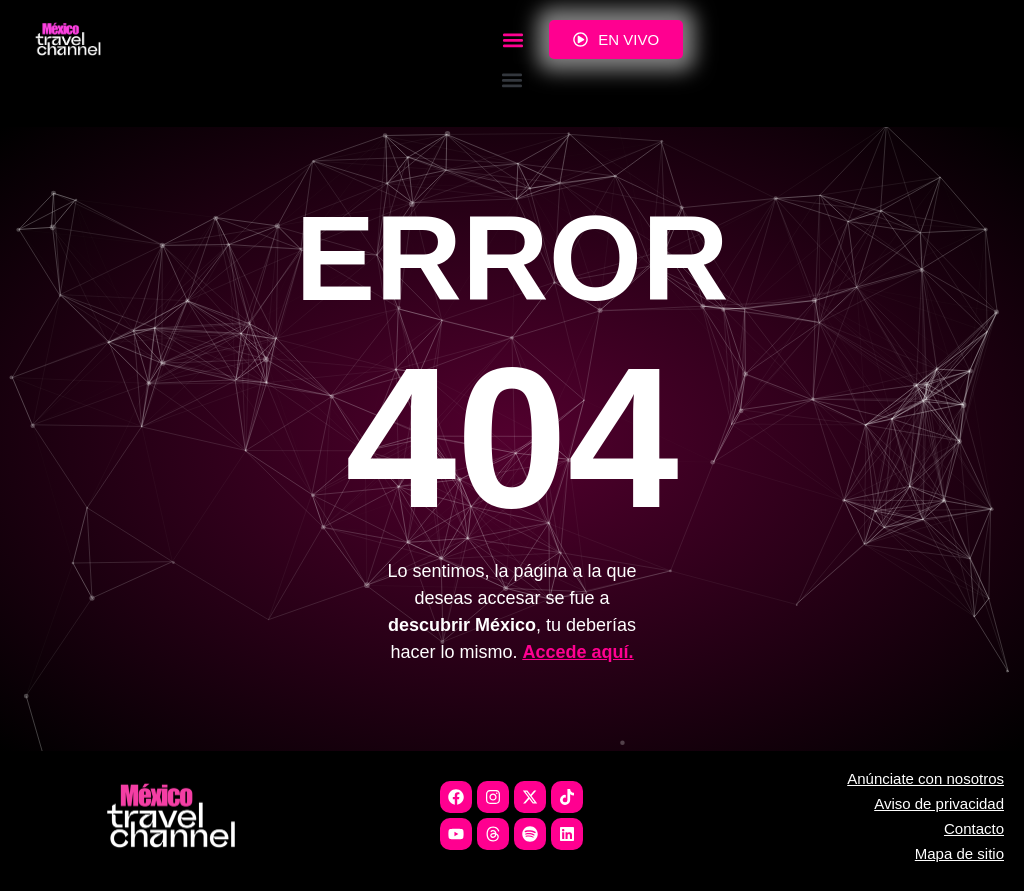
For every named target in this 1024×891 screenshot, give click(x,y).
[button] (512, 39)
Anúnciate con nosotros (925, 778)
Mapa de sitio (959, 853)
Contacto (974, 828)
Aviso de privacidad (939, 803)
